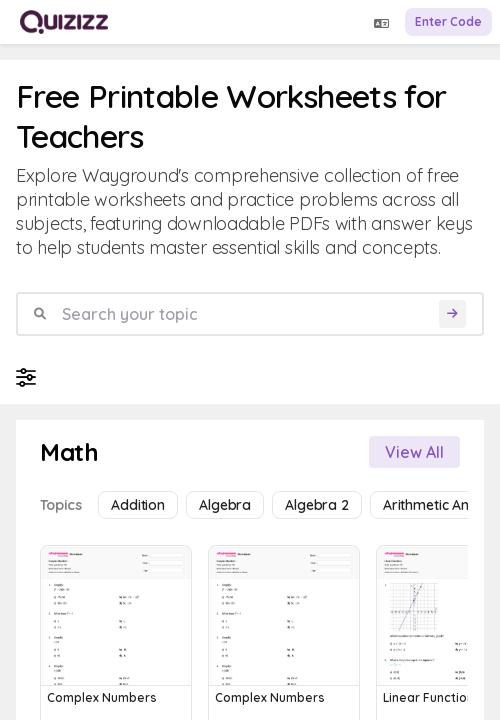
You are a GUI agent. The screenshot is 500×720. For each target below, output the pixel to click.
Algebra (225, 505)
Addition (138, 505)
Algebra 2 (317, 505)
